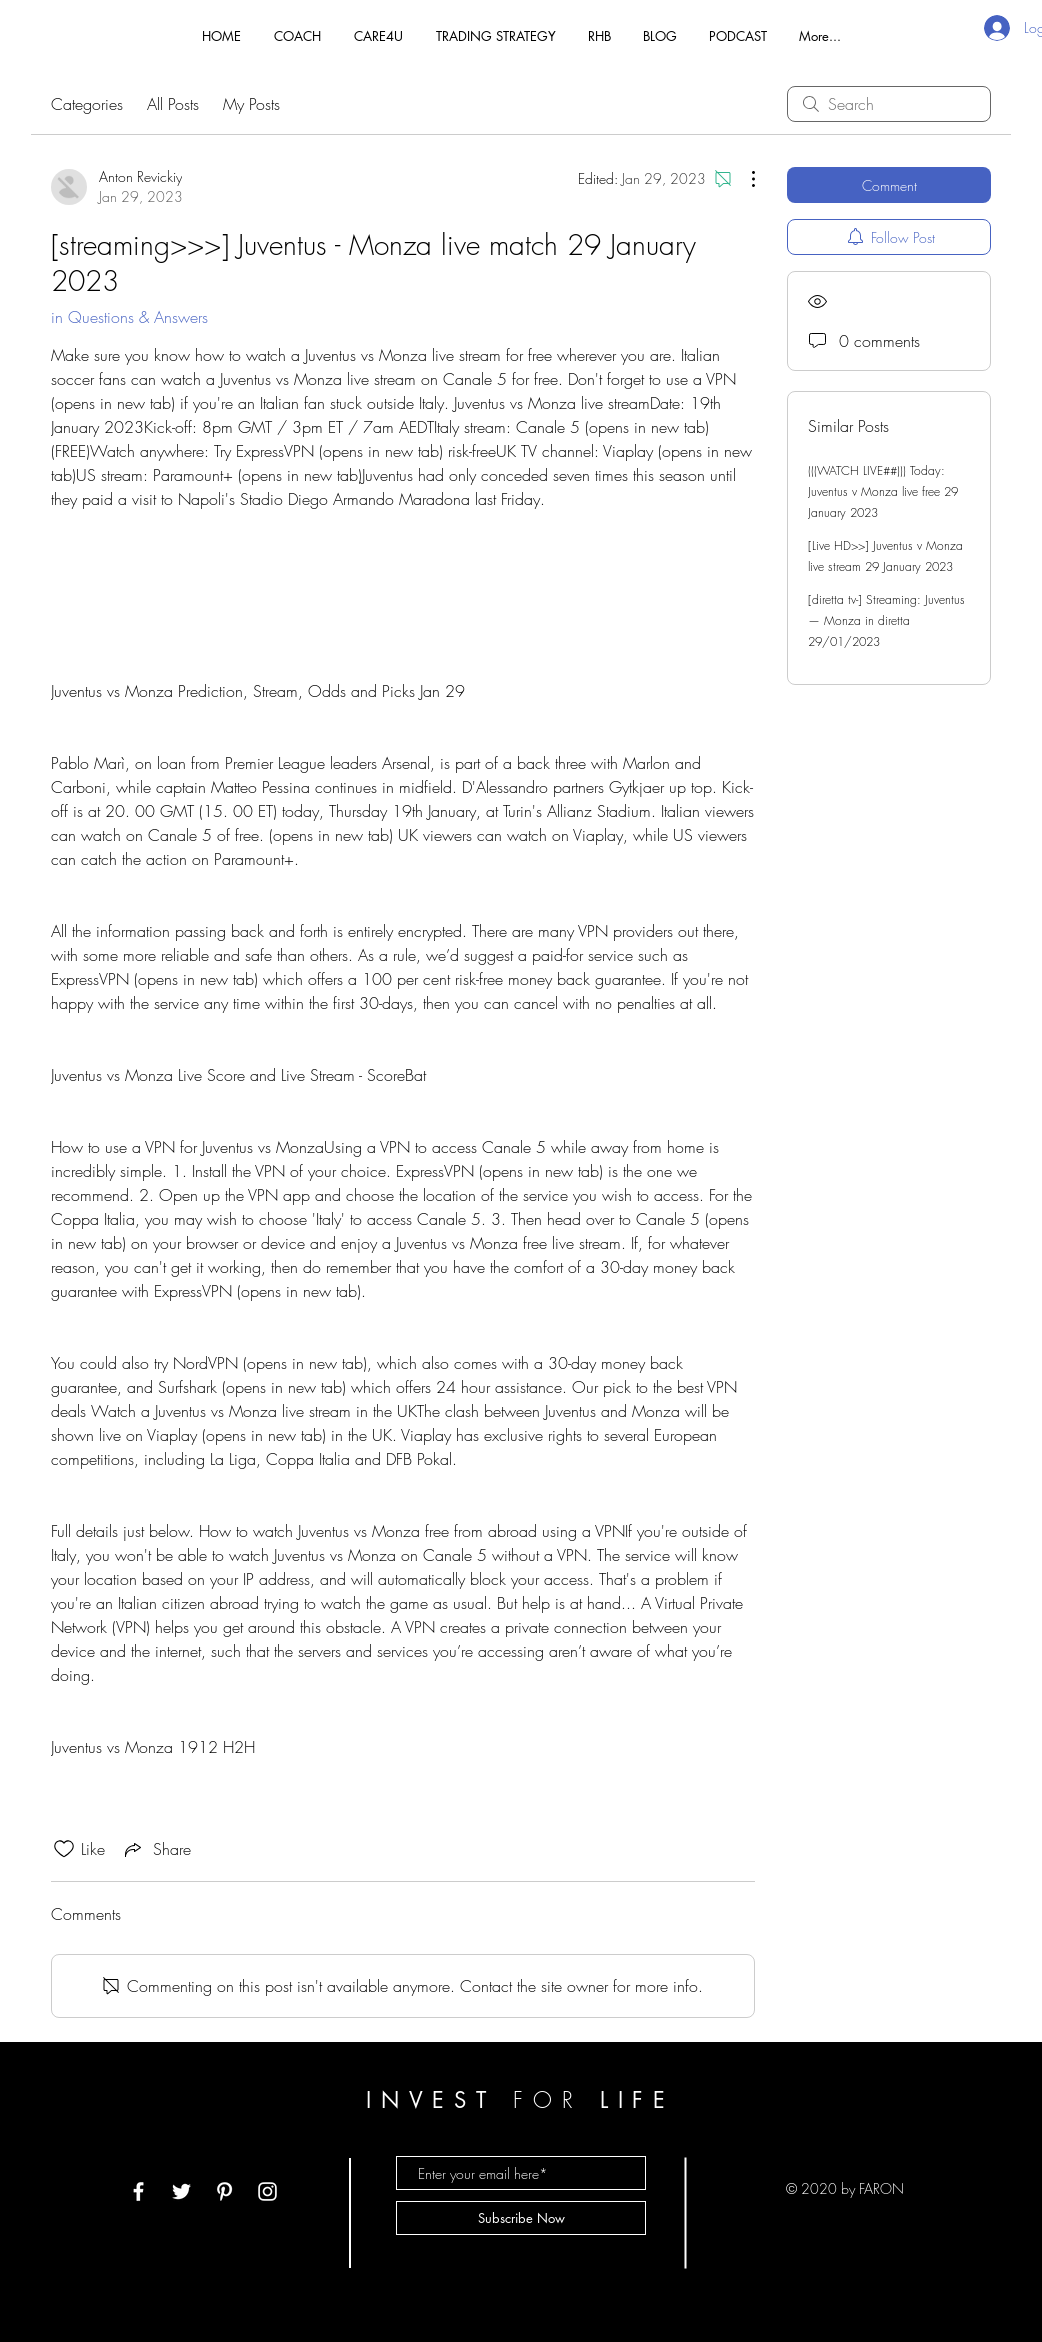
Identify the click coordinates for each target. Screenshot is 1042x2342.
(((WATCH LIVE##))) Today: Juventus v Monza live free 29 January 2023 (883, 491)
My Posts (251, 104)
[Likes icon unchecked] (64, 1849)
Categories (87, 104)
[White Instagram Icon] (267, 2191)
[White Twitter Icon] (181, 2191)
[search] (889, 104)
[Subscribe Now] (521, 2218)
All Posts (173, 104)
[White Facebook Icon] (138, 2191)
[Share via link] (156, 1849)
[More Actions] (743, 179)
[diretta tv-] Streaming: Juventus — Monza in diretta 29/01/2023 (886, 620)
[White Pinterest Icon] (224, 2191)
